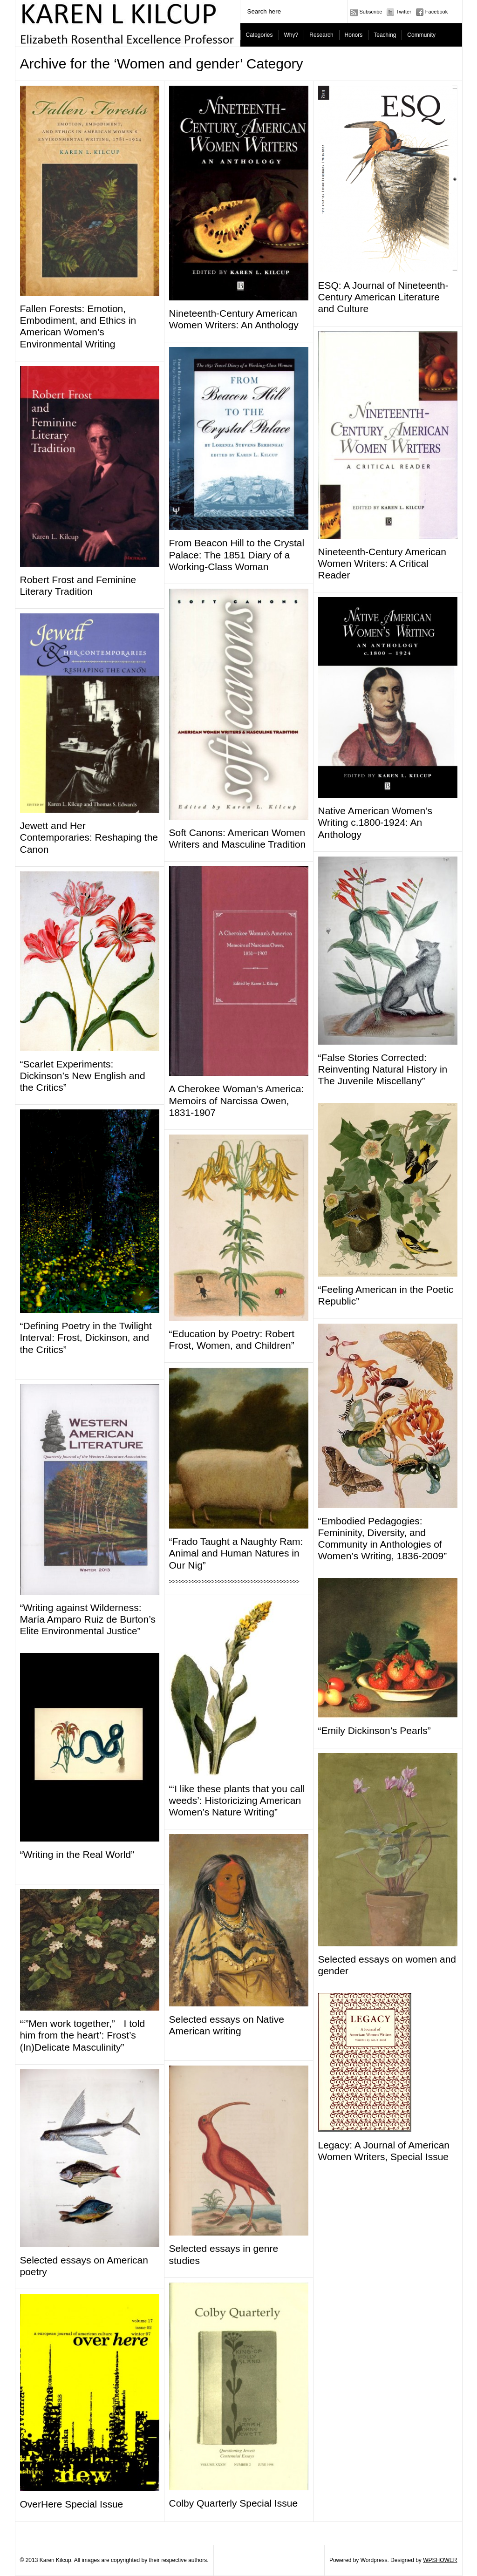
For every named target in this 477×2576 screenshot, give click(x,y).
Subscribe (371, 11)
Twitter (403, 11)
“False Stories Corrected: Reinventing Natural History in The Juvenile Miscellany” (383, 1069)
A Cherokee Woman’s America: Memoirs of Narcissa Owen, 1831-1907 (236, 1100)
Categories (259, 35)
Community (421, 35)
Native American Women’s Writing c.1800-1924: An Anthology (375, 822)
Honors (354, 35)
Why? (291, 35)
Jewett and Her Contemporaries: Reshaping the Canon (89, 837)
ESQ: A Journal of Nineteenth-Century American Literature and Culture (383, 297)
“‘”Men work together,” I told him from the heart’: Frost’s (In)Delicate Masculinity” (82, 2035)
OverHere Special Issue (71, 2504)
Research (321, 35)
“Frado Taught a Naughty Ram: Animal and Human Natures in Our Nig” (236, 1553)
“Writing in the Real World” (77, 1854)
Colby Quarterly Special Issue (233, 2503)
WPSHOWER (440, 2560)
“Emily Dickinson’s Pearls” (374, 1730)
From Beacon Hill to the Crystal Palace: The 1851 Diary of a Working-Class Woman (237, 554)
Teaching (385, 35)
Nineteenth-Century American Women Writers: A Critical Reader (382, 563)
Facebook (436, 11)
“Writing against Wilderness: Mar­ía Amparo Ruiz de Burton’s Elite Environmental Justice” (88, 1619)
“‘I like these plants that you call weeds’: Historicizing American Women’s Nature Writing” (237, 1800)
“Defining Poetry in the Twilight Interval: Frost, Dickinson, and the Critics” (86, 1337)
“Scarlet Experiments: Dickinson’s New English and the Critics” (82, 1076)
